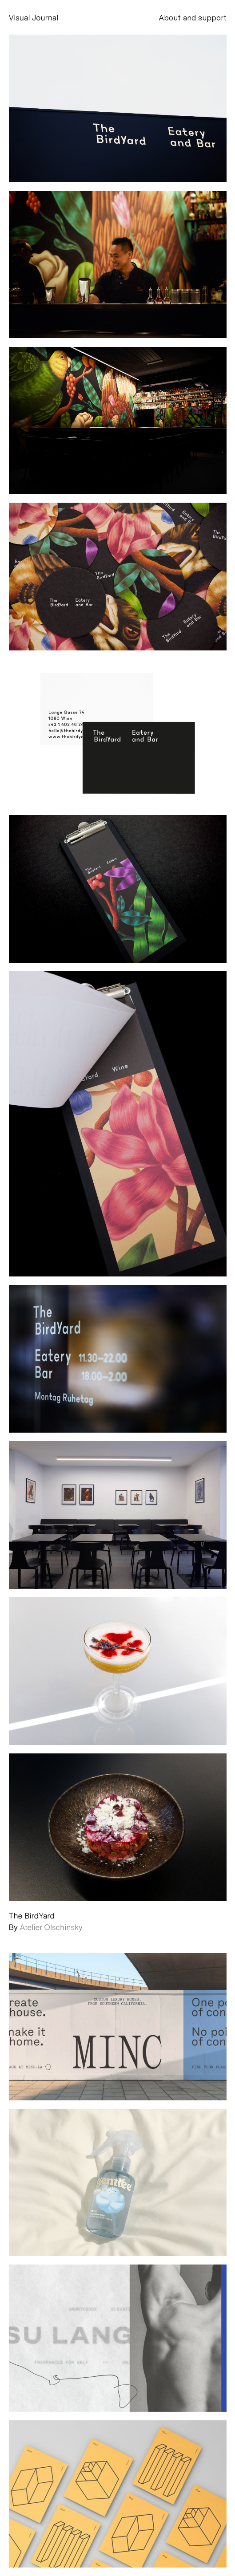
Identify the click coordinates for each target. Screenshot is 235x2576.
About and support (193, 17)
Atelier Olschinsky (51, 1927)
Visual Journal (34, 17)
